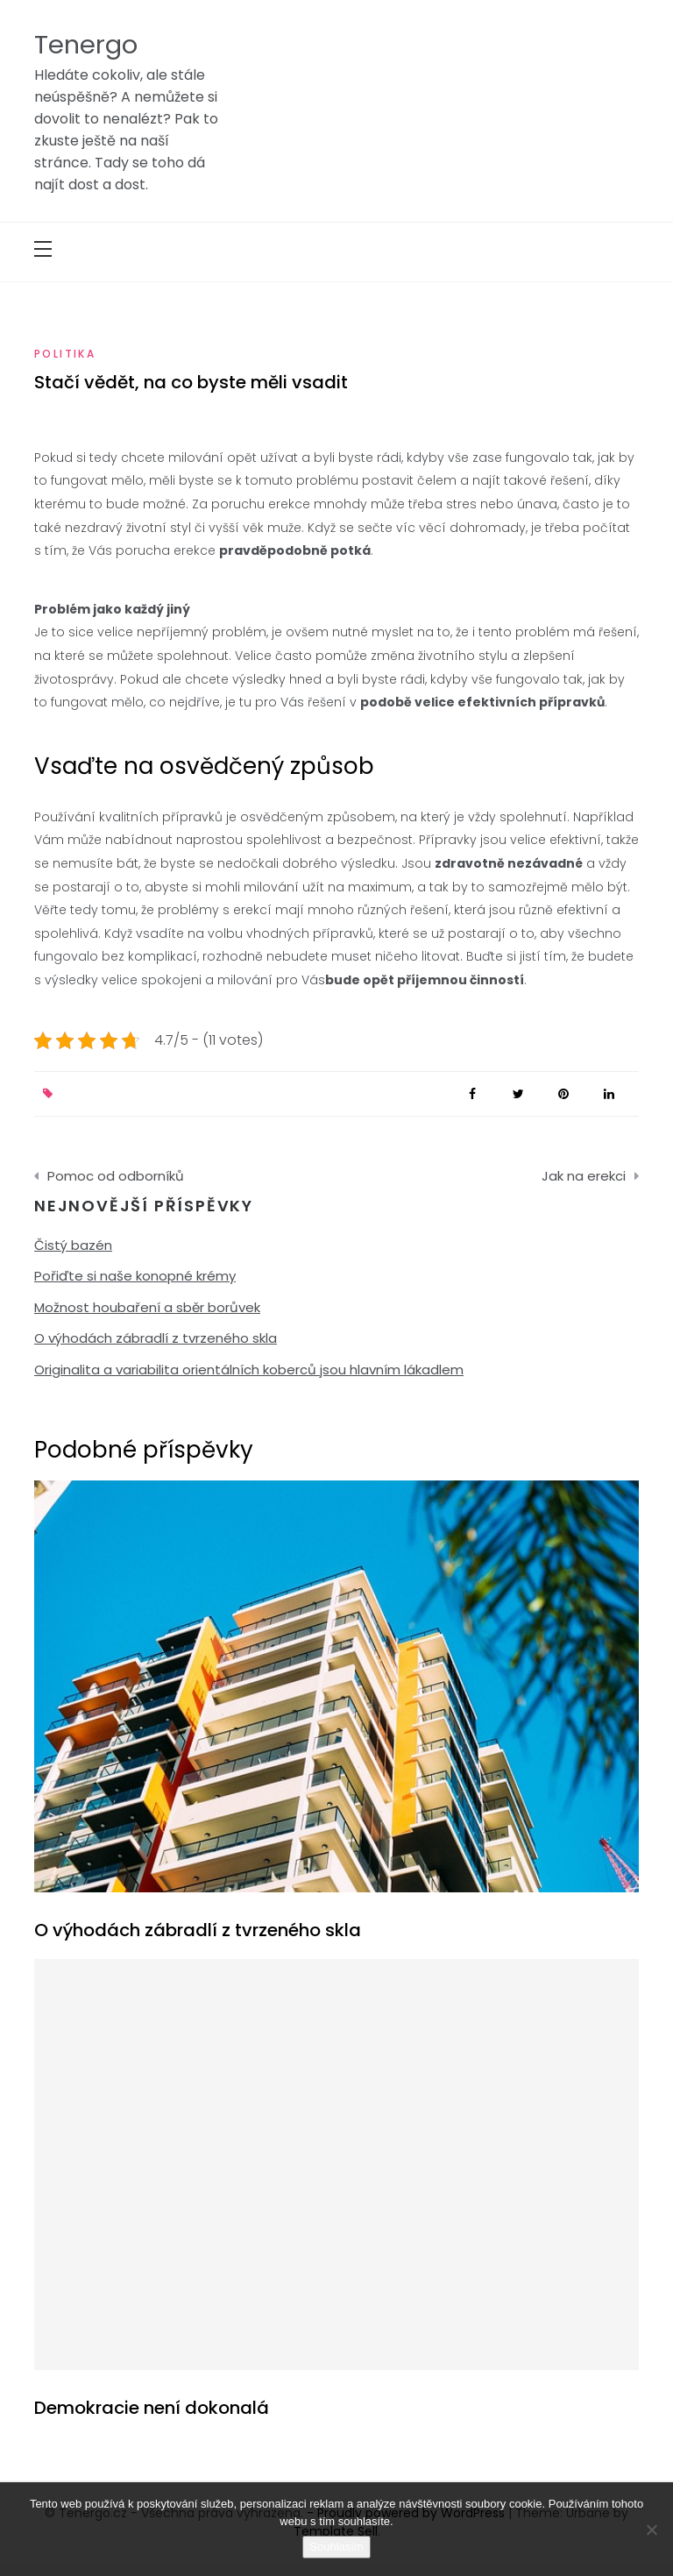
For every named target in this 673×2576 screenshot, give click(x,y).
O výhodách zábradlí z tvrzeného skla (155, 1338)
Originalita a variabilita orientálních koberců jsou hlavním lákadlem (249, 1369)
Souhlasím (336, 2546)
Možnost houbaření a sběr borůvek (147, 1307)
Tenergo (86, 44)
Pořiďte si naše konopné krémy (135, 1276)
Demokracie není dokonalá (151, 2407)
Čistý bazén (73, 1245)
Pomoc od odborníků (115, 1176)
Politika (65, 353)
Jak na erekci (584, 1176)
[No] (651, 2529)
